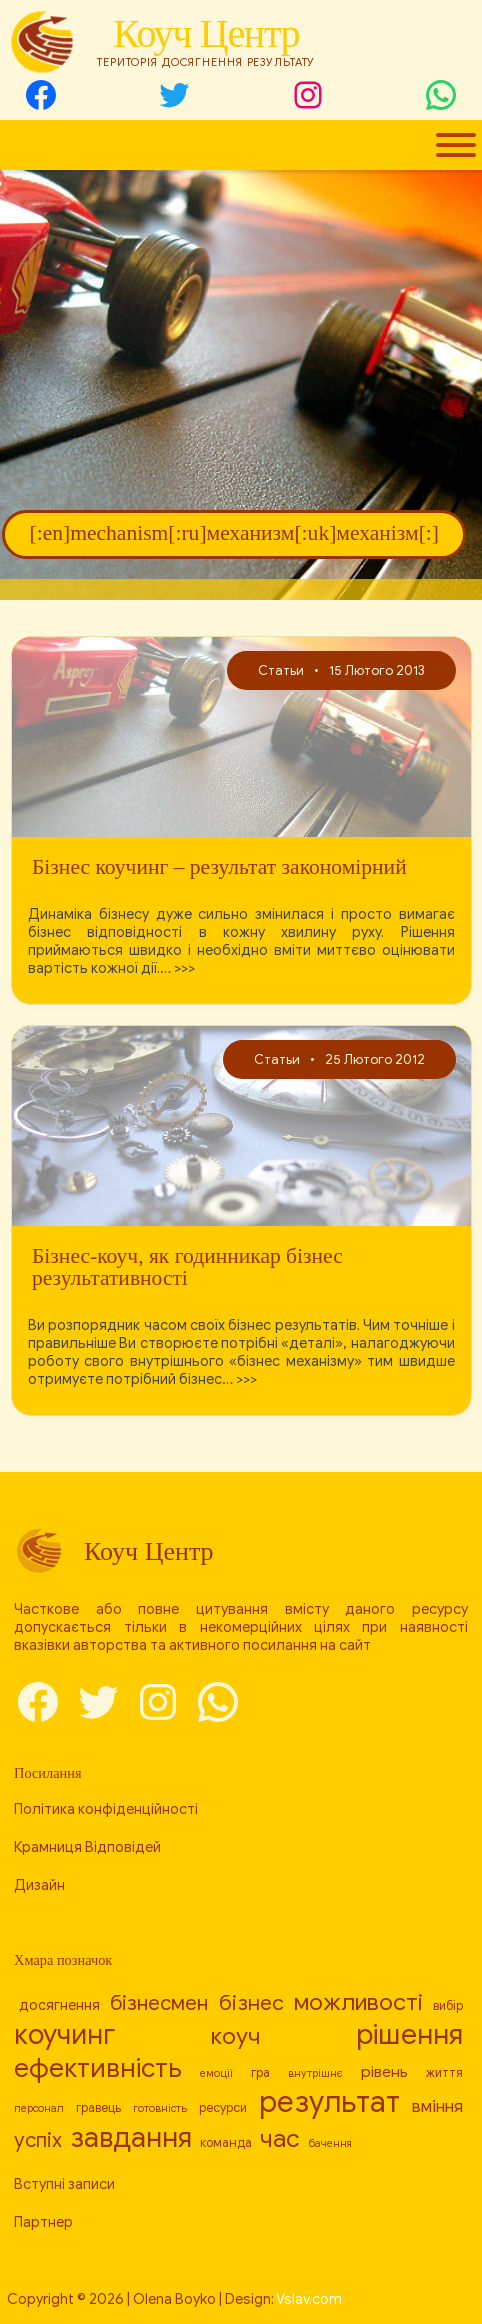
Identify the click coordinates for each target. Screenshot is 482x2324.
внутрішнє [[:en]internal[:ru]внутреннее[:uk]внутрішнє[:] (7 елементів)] (315, 2073)
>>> (184, 968)
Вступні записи (64, 2184)
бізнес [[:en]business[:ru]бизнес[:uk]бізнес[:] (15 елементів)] (251, 2003)
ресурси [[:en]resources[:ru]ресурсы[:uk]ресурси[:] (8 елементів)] (223, 2108)
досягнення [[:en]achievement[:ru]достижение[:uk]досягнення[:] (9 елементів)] (59, 2005)
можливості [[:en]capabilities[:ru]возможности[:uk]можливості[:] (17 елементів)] (358, 2002)
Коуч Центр (206, 33)
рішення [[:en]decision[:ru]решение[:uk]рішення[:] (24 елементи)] (409, 2034)
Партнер (43, 2222)
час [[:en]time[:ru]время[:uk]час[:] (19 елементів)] (280, 2138)
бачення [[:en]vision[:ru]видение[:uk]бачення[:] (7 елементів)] (330, 2143)
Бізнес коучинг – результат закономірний (219, 868)
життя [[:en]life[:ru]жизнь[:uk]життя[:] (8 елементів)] (444, 2073)
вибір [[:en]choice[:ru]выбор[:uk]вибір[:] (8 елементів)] (448, 2006)
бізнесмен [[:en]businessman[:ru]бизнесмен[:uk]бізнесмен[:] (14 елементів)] (159, 2003)
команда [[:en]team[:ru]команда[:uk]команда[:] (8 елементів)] (226, 2143)
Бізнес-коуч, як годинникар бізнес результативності (187, 1267)
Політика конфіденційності (106, 1809)
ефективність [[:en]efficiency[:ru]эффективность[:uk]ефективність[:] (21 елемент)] (98, 2068)
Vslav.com (309, 2299)
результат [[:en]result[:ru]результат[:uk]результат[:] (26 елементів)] (329, 2102)
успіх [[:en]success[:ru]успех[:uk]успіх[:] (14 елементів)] (38, 2140)
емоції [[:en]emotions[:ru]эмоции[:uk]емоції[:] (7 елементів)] (216, 2073)
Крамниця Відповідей (87, 1847)
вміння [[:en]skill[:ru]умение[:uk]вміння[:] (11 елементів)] (437, 2106)
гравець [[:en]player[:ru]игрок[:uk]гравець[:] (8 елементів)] (98, 2108)
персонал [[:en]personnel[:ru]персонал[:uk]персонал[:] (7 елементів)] (39, 2108)
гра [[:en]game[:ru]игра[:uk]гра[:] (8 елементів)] (260, 2073)
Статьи (281, 670)
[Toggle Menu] (456, 145)
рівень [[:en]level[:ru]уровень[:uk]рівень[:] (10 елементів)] (384, 2071)
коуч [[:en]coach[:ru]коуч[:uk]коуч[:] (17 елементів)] (235, 2036)
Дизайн (39, 1885)
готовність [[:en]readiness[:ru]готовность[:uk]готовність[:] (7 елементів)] (160, 2108)
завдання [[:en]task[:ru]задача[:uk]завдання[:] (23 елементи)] (131, 2137)
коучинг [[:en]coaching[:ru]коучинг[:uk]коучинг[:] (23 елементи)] (64, 2034)
